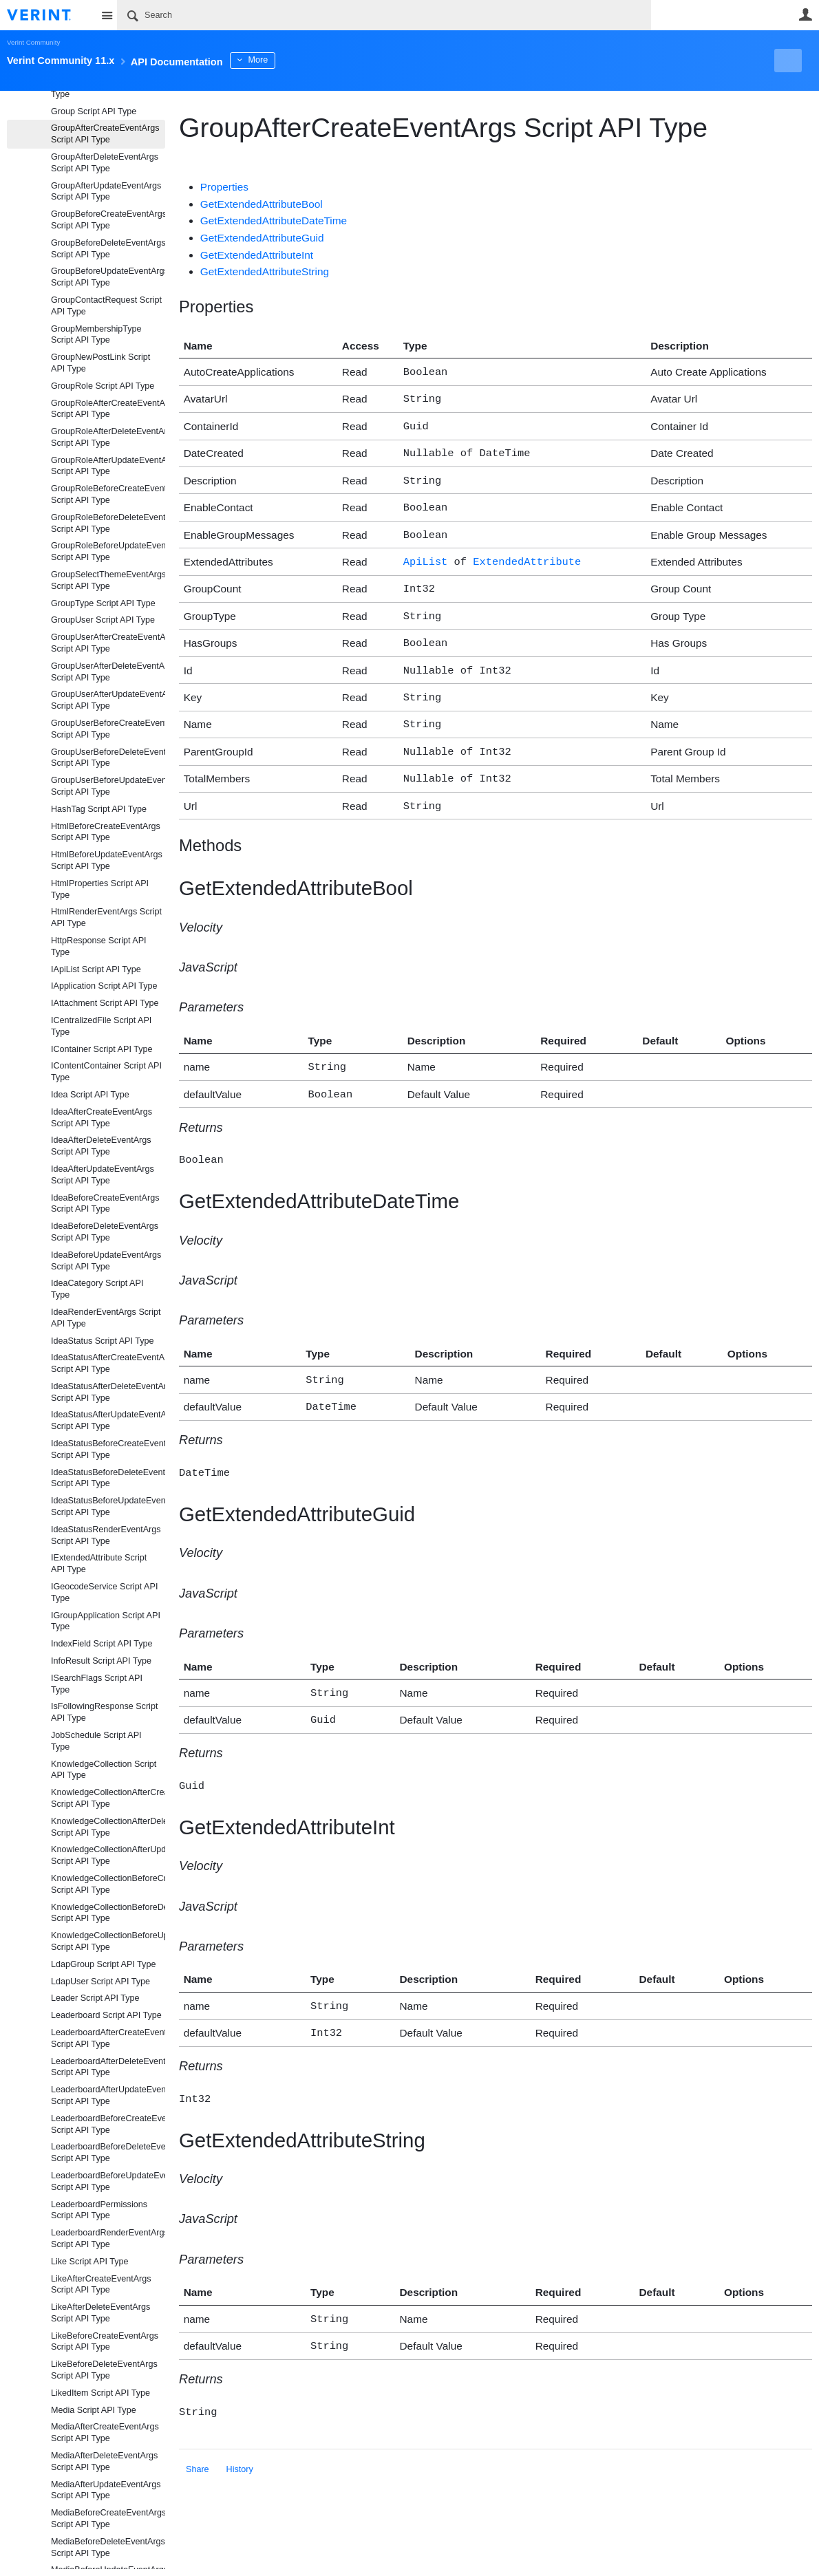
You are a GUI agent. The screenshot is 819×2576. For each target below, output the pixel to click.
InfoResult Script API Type (101, 1661)
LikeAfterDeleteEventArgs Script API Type (100, 2312)
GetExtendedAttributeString (264, 271)
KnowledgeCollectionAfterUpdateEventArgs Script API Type (108, 1855)
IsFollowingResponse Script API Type (104, 1712)
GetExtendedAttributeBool (261, 204)
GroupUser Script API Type (103, 620)
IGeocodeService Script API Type (104, 1592)
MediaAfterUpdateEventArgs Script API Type (106, 2490)
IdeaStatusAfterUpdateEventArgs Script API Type (108, 1420)
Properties (224, 187)
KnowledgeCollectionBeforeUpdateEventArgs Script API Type (108, 1941)
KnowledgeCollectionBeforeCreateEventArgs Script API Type (108, 1884)
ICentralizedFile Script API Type (101, 1026)
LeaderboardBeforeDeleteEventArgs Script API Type (108, 2152)
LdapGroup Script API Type (103, 1964)
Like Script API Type (89, 2261)
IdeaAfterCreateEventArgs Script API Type (101, 1117)
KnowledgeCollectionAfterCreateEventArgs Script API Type (108, 1798)
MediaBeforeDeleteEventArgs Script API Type (108, 2547)
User (805, 14)
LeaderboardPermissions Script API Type (99, 2210)
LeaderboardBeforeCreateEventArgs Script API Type (108, 2124)
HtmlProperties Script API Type (100, 889)
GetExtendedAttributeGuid (262, 238)
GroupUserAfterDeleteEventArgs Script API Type (108, 672)
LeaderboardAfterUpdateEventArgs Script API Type (108, 2095)
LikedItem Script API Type (100, 2393)
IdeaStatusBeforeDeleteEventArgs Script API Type (108, 1478)
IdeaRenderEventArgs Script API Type (106, 1318)
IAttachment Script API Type (105, 1003)
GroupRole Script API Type (102, 386)
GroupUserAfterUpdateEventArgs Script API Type (108, 700)
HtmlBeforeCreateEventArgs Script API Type (105, 832)
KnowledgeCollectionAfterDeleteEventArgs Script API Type (108, 1827)
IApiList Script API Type (96, 969)
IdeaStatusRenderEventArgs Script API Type (106, 1535)
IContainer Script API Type (101, 1049)
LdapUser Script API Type (100, 1981)
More (309, 60)
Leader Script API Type (95, 1998)
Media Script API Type (93, 2410)
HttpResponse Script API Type (99, 946)
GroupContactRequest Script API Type (106, 305)
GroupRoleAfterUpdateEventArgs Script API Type (108, 466)
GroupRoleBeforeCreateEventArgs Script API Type (108, 494)
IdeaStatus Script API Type (102, 1341)
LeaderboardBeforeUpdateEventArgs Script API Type (108, 2181)
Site (106, 15)
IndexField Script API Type (101, 1644)
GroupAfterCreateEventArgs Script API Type (105, 133)
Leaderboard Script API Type (106, 2015)
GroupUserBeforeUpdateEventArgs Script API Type (108, 786)
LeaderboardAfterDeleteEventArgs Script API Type (108, 2067)
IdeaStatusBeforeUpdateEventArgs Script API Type (108, 1506)
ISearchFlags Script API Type (96, 1684)
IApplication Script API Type (104, 986)
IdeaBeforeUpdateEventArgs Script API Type (106, 1260)
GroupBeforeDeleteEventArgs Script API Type (108, 248)
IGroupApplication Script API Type (105, 1621)
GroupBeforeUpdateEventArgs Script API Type (108, 277)
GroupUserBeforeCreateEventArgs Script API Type (108, 729)
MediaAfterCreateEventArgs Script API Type (105, 2432)
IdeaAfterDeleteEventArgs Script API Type (101, 1146)
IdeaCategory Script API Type (97, 1289)
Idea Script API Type (90, 1094)
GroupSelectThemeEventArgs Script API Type (108, 580)
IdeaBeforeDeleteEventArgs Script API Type (104, 1232)
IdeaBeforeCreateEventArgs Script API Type (105, 1203)
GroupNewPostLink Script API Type (100, 363)
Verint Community (33, 42)
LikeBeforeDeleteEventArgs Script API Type (104, 2370)
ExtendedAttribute (527, 551)
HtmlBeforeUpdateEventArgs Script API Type (106, 860)
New (780, 60)
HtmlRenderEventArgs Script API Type (106, 917)
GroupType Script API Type (103, 603)
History (239, 2425)
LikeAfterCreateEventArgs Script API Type (101, 2284)
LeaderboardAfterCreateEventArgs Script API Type (108, 2038)
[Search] (384, 15)
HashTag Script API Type (99, 809)
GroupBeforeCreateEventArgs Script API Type (108, 219)
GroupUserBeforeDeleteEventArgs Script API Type (108, 758)
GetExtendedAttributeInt (256, 255)
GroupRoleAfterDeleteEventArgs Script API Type (108, 437)
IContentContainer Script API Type (106, 1071)
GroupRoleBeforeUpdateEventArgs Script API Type (108, 551)
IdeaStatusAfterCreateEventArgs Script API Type (108, 1363)
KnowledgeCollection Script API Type (103, 1770)
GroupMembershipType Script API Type (96, 334)
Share (197, 2425)
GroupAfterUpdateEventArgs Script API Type (106, 191)
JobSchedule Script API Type (96, 1741)
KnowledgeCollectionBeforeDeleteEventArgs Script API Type (108, 1913)
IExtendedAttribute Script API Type (99, 1563)
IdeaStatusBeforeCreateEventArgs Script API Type (108, 1449)
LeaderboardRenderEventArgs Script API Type (108, 2238)
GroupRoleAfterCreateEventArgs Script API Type (108, 409)
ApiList (425, 551)
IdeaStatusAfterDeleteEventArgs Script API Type (108, 1392)
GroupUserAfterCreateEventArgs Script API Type (108, 643)
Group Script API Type (93, 111)
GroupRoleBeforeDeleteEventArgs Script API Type (108, 523)
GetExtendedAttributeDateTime (273, 220)
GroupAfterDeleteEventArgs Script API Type (104, 162)
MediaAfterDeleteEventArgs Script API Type (104, 2461)
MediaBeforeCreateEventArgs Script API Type (108, 2518)
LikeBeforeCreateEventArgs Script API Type (104, 2341)
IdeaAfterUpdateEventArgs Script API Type (102, 1174)
